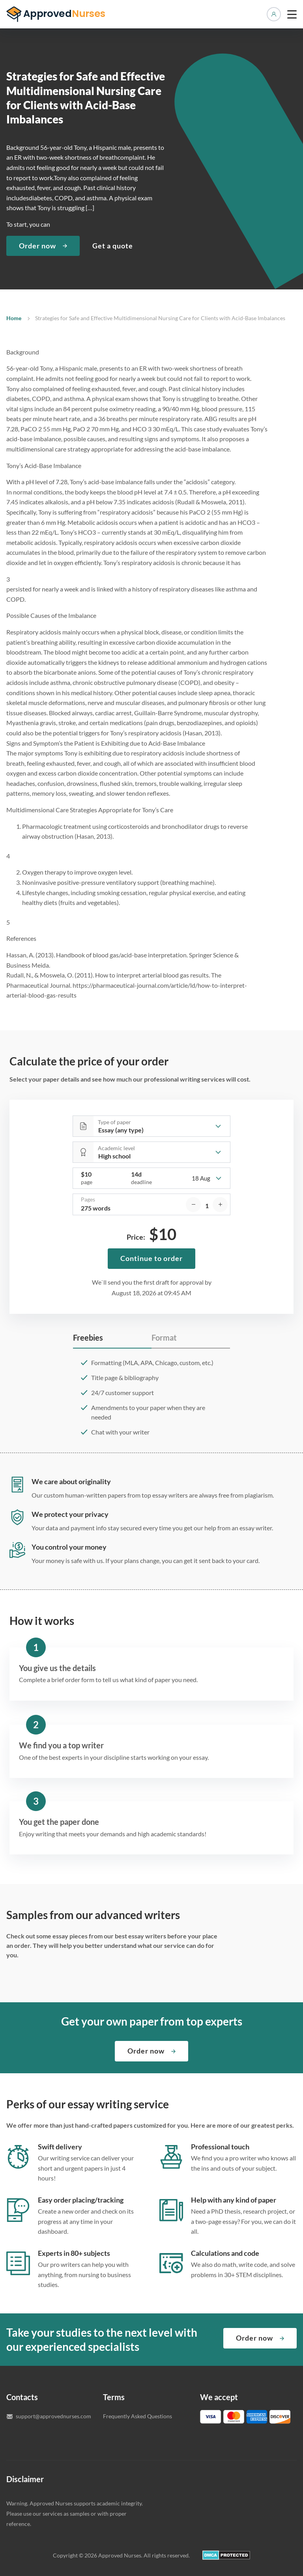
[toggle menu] (292, 14)
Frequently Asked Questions (137, 2416)
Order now (37, 245)
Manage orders (274, 14)
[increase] (220, 1204)
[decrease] (193, 1204)
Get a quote (112, 245)
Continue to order (151, 1258)
